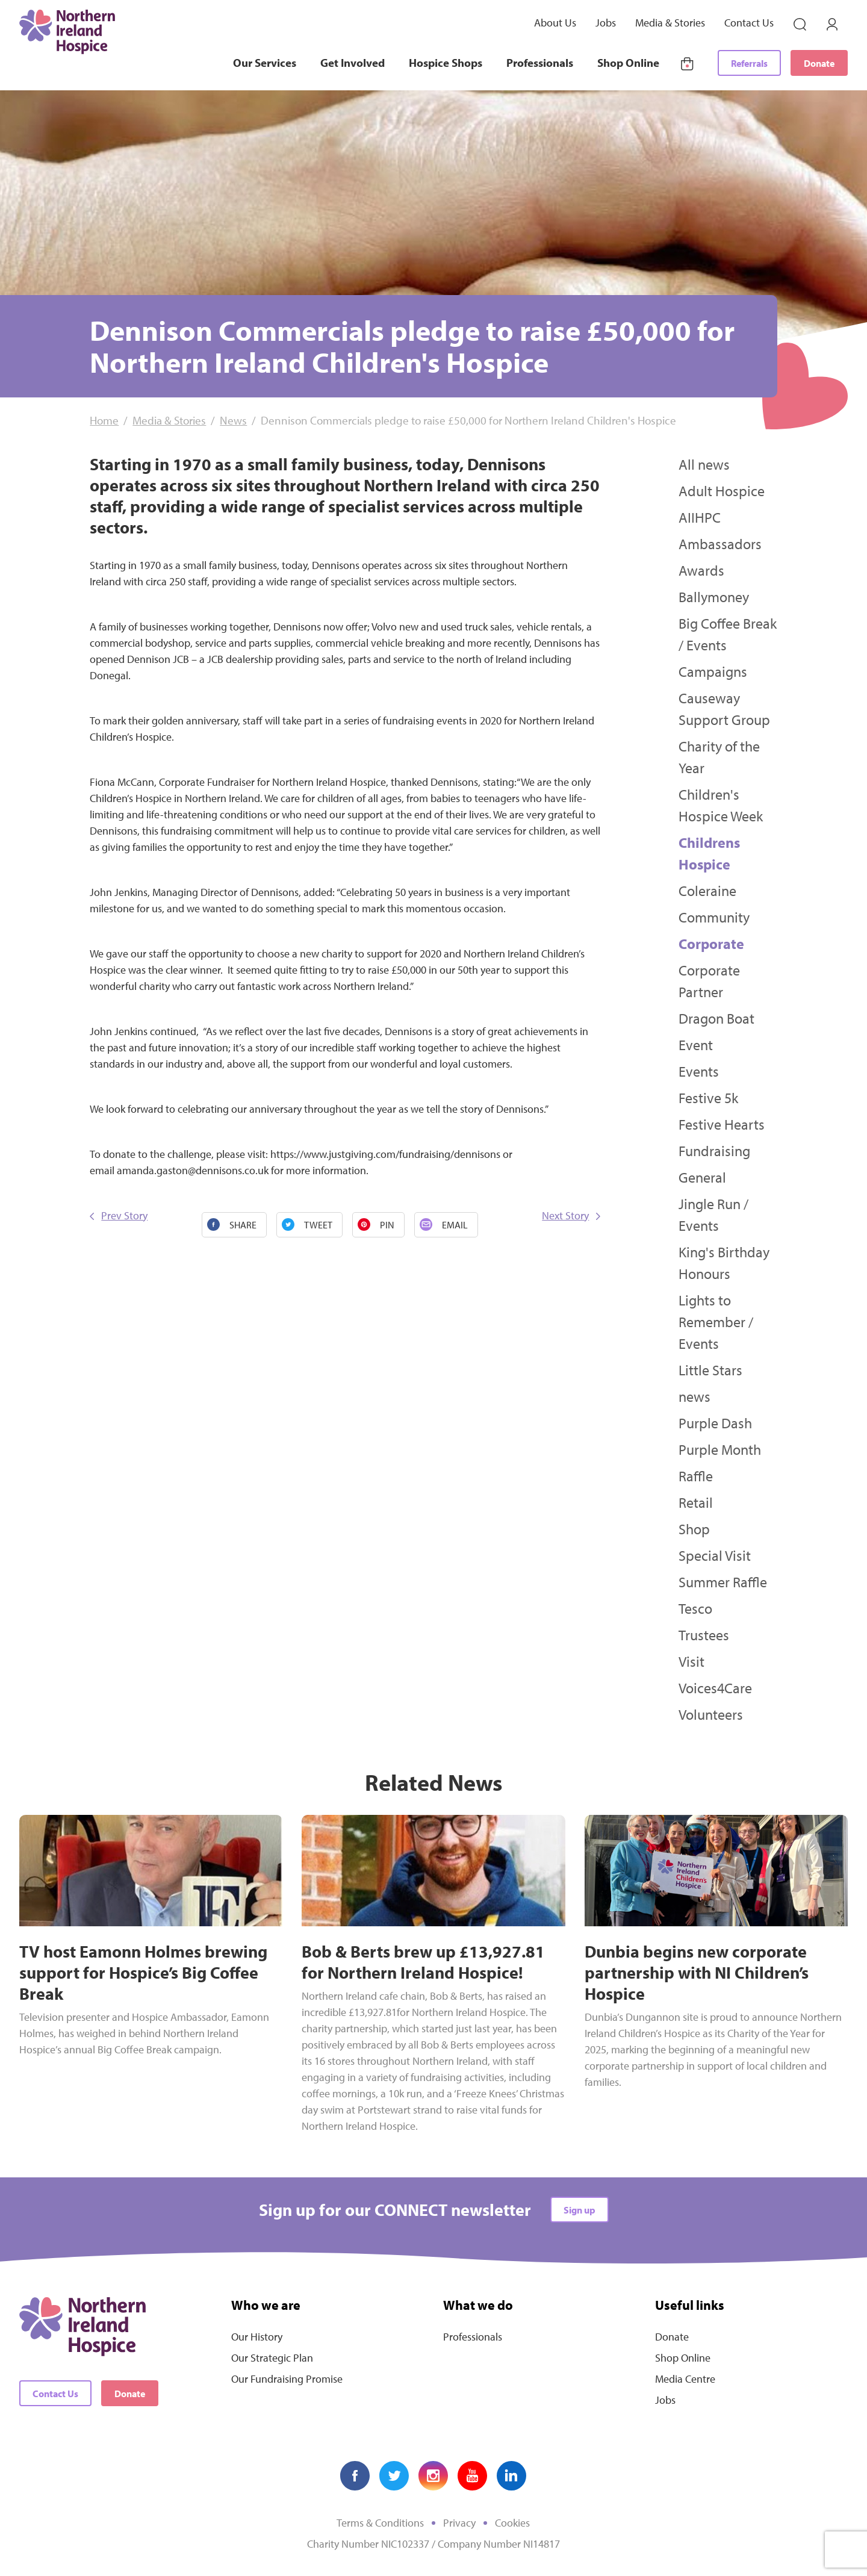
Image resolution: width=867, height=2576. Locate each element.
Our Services (264, 62)
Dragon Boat (716, 1018)
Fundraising (714, 1151)
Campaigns (713, 671)
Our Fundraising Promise (287, 2379)
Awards (701, 570)
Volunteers (711, 1714)
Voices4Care (715, 1688)
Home (104, 420)
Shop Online (628, 62)
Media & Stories (670, 23)
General (702, 1177)
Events (699, 1071)
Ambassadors (720, 544)
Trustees (704, 1635)
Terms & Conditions (380, 2523)
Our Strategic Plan (272, 2358)
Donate (819, 63)
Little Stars (710, 1370)
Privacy (459, 2523)
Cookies (512, 2523)
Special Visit (715, 1555)
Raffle (696, 1476)
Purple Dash (715, 1423)
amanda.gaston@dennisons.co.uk (193, 1170)
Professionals (539, 62)
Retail (696, 1502)
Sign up (579, 2210)
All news (704, 464)
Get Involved (352, 62)
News (233, 420)
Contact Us (749, 23)
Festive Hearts (722, 1124)
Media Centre (685, 2379)
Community (714, 917)
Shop (694, 1529)
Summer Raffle (723, 1582)
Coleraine (707, 891)
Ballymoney (714, 597)
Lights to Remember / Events (716, 1321)
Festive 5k (708, 1098)
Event (696, 1045)
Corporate (711, 944)
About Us (555, 23)
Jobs (605, 23)
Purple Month (720, 1449)
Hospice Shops (445, 62)
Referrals (749, 63)
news (694, 1396)
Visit (691, 1661)
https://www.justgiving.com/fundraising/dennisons (385, 1154)
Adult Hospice (722, 491)
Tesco (695, 1608)
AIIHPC (700, 517)
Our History (256, 2337)
